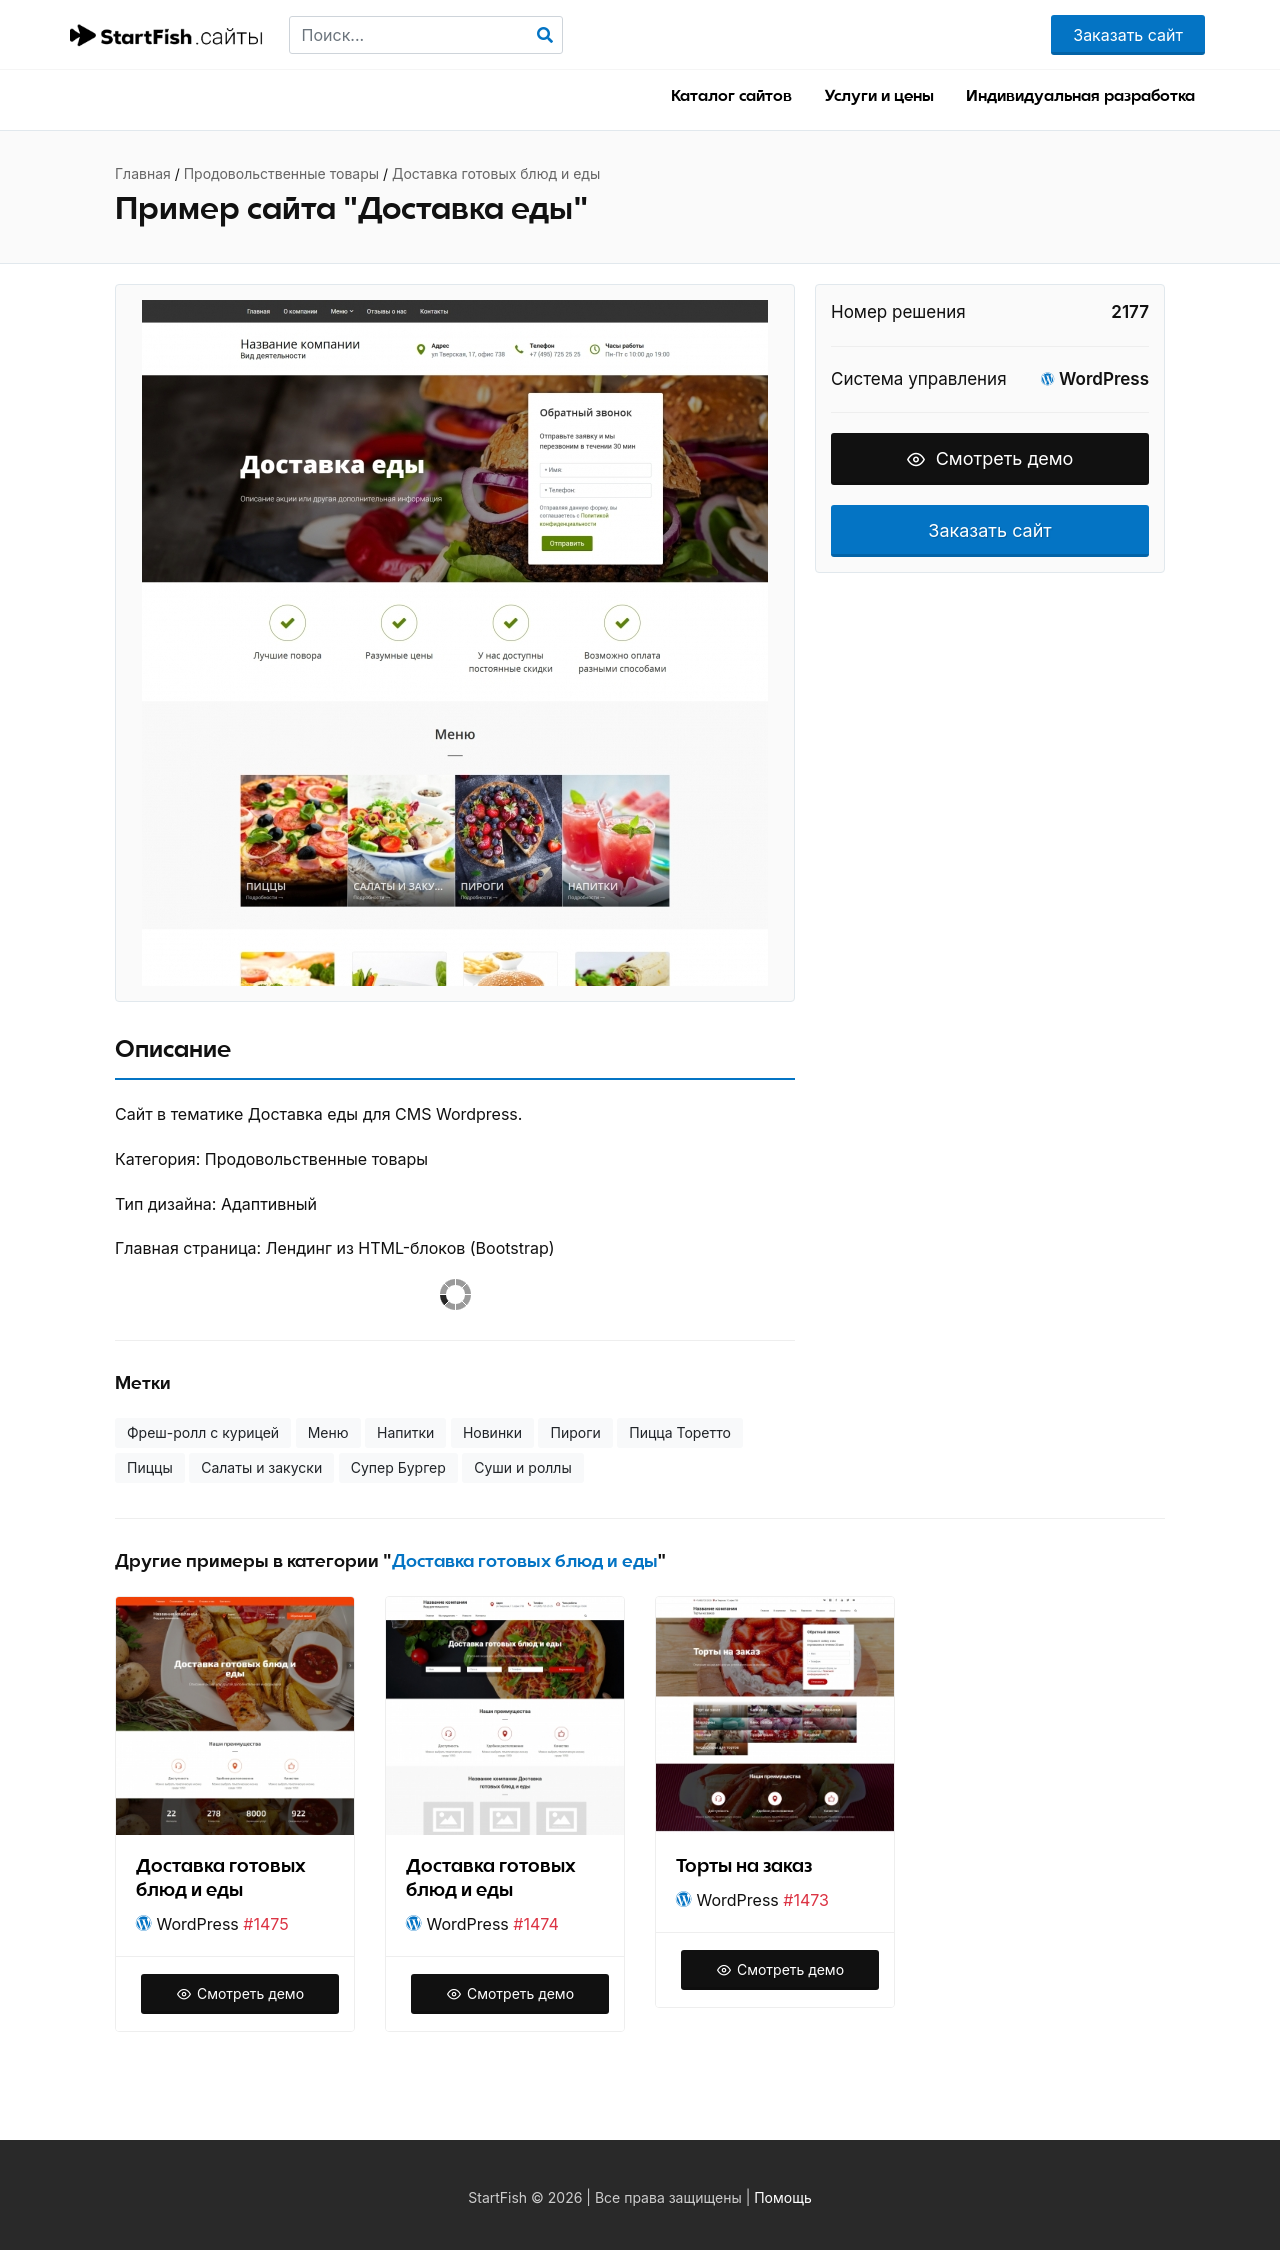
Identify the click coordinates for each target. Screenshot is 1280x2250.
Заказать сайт (1128, 35)
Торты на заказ (744, 1866)
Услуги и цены (879, 96)
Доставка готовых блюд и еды (496, 173)
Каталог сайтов (731, 96)
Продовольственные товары (281, 173)
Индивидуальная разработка (1080, 96)
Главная (143, 173)
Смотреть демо (990, 458)
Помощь (783, 2197)
